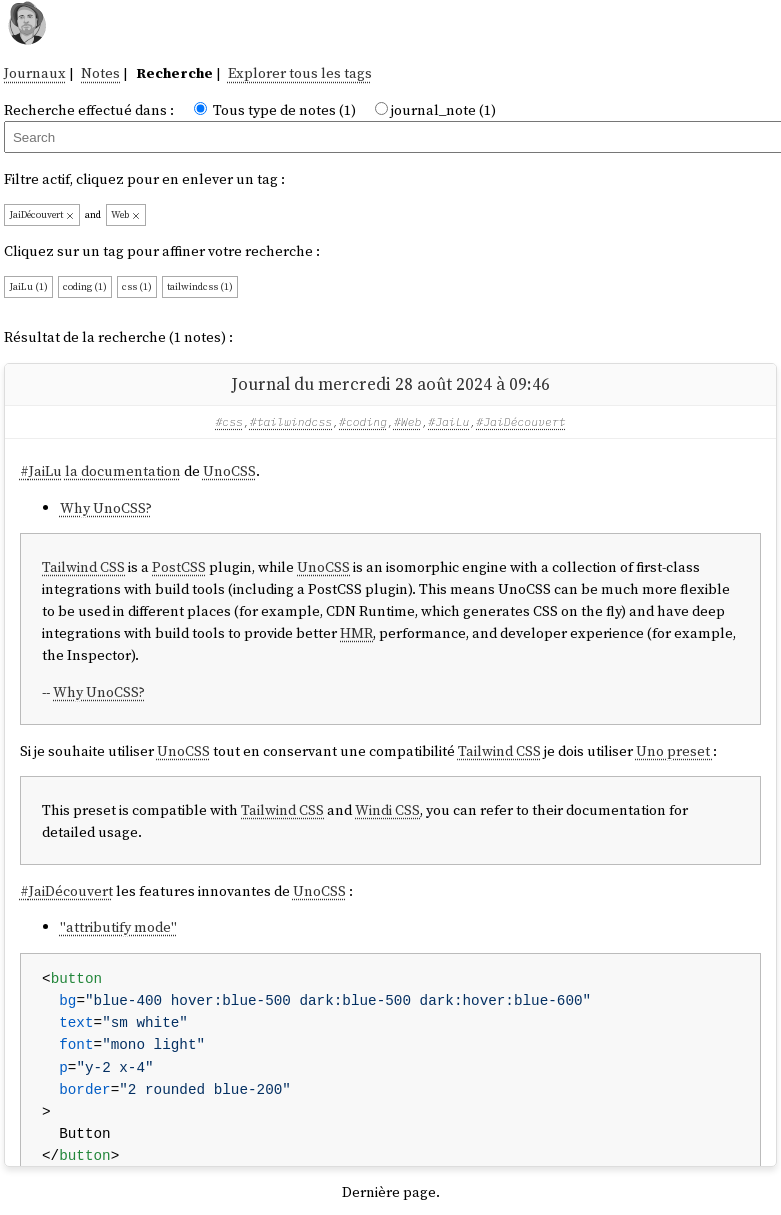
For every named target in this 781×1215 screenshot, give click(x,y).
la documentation (123, 471)
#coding (363, 421)
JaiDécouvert (42, 214)
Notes (100, 73)
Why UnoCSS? (106, 508)
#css (228, 421)
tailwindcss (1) (200, 286)
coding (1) (85, 286)
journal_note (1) (443, 110)
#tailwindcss (291, 421)
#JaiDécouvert (520, 421)
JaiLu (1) (28, 286)
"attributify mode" (118, 927)
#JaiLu (448, 421)
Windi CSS (387, 810)
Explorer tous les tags (300, 73)
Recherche (174, 73)
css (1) (137, 286)
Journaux (35, 73)
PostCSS (179, 567)
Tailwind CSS (83, 567)
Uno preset (674, 751)
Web (126, 214)
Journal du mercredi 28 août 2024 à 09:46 (390, 384)
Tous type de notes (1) (284, 110)
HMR (356, 633)
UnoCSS (229, 471)
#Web (407, 421)
